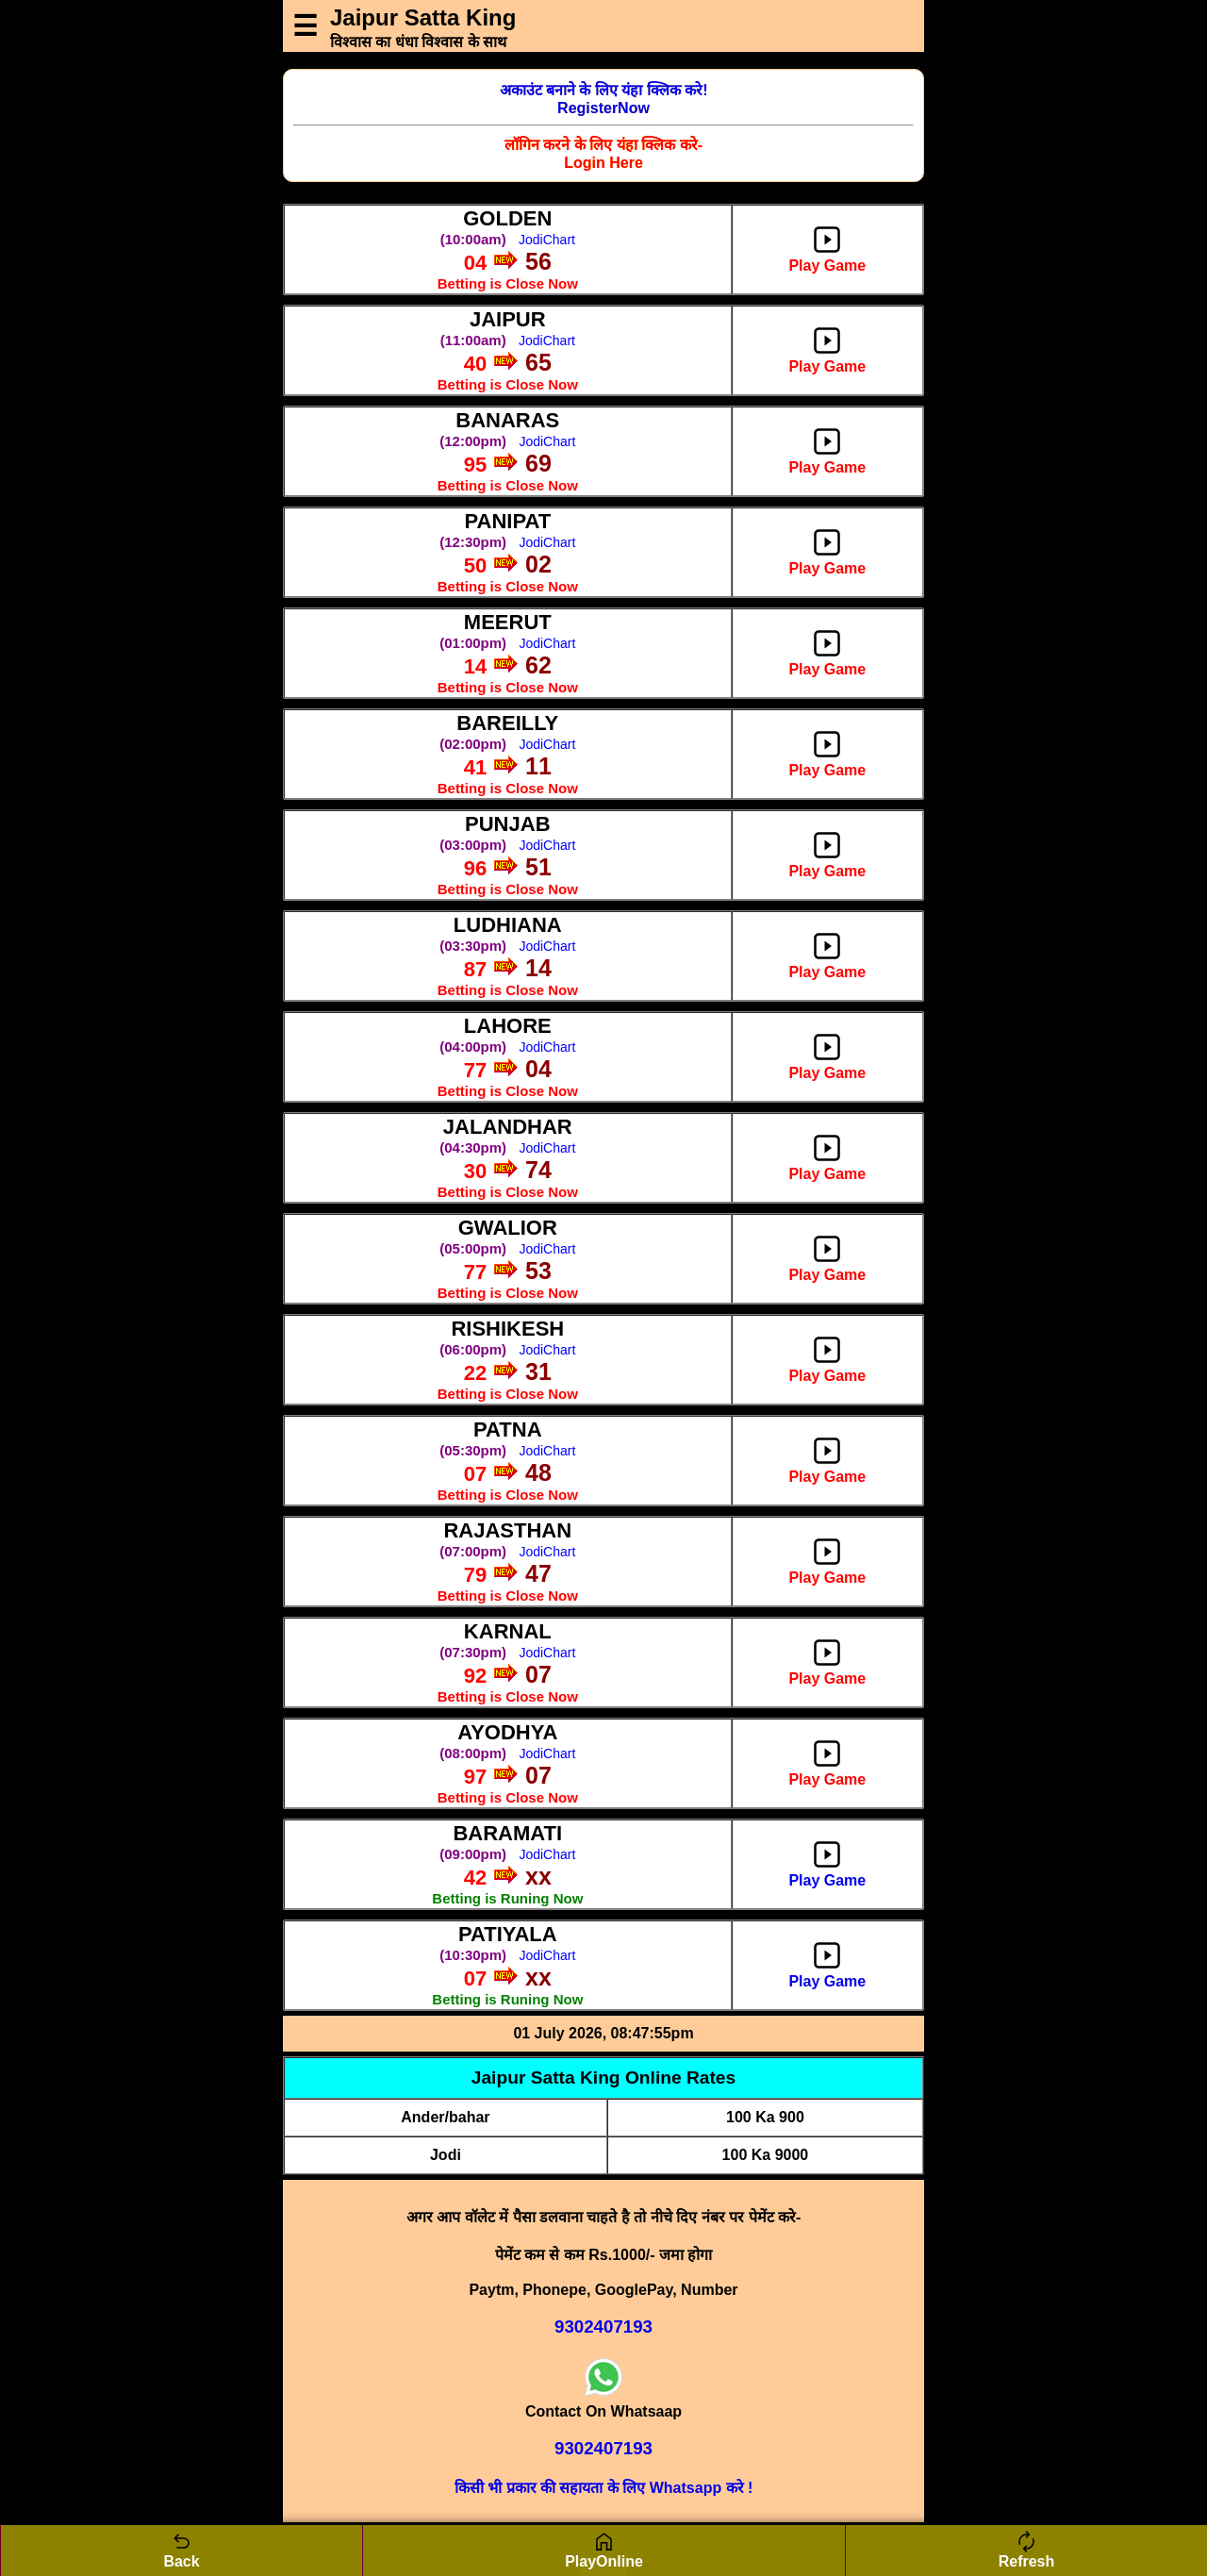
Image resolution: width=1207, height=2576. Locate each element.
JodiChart (547, 239)
